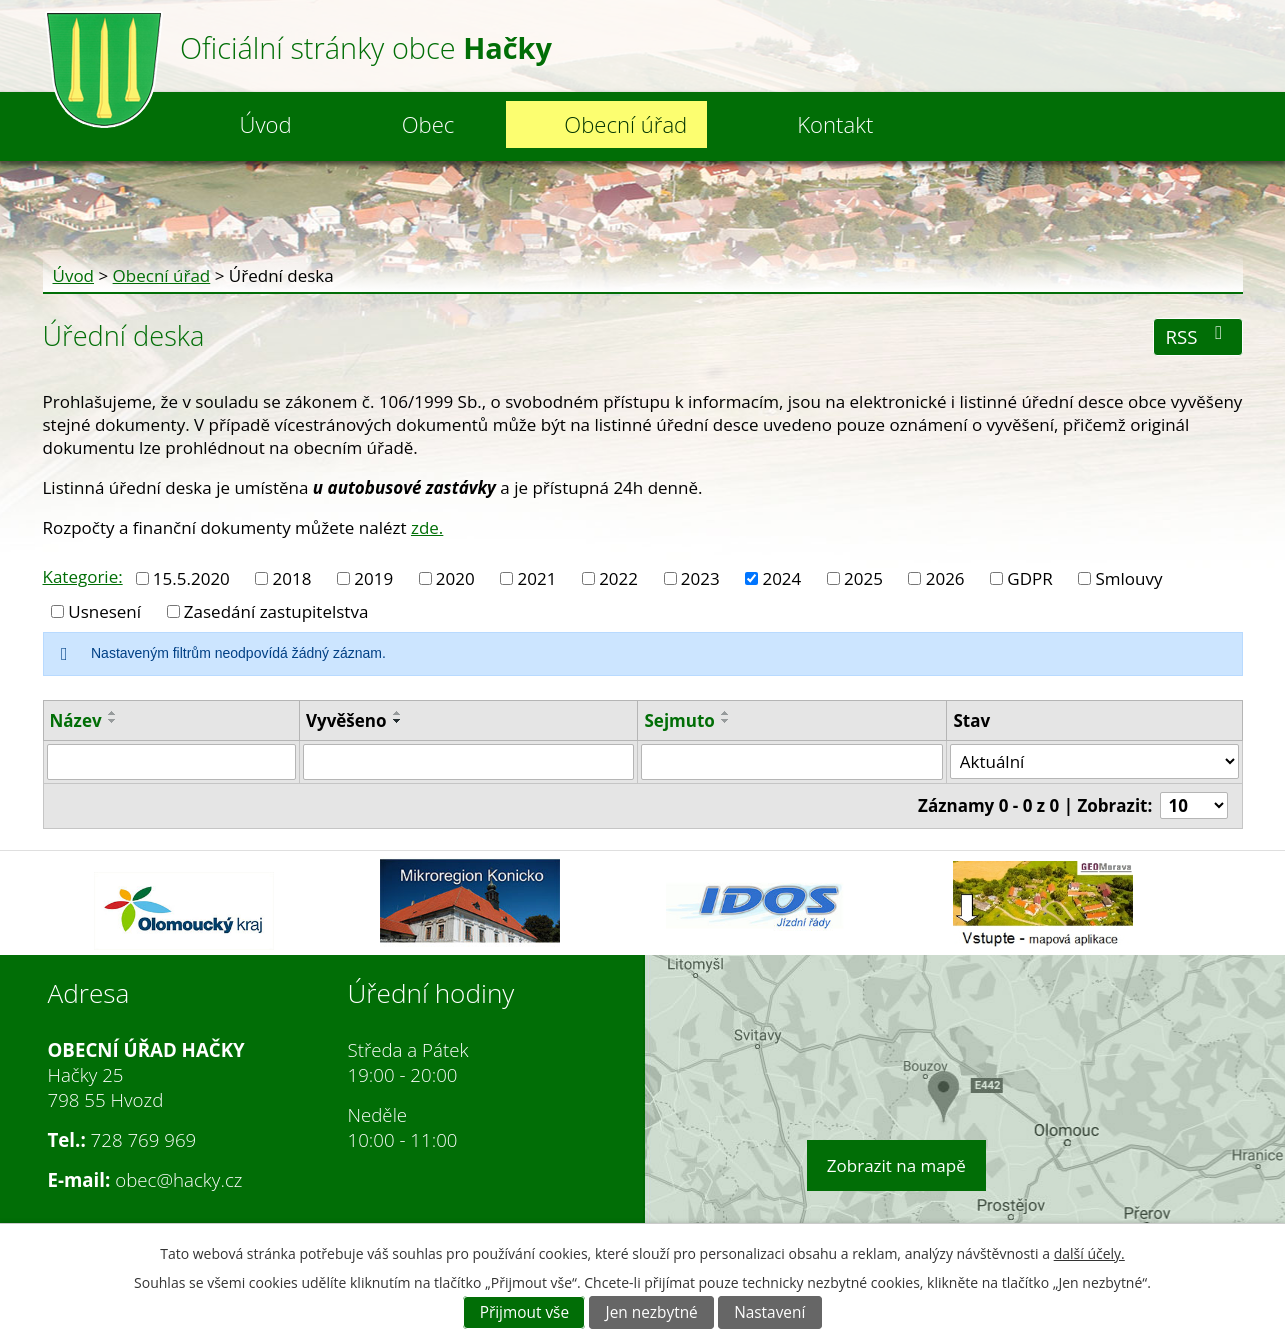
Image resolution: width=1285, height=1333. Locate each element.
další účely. (1089, 1253)
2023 (700, 578)
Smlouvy (1129, 578)
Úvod (266, 124)
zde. (427, 527)
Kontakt (835, 124)
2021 (537, 578)
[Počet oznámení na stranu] (1194, 805)
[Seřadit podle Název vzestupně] (113, 713)
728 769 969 (144, 1139)
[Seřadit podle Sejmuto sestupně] (726, 721)
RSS (1198, 336)
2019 (373, 578)
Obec (428, 124)
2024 (781, 578)
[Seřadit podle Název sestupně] (113, 721)
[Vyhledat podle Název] (171, 762)
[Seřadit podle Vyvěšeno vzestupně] (398, 713)
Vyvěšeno (346, 720)
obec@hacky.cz (178, 1179)
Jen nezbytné (652, 1312)
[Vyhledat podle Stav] (1094, 762)
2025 (863, 578)
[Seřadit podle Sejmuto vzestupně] (726, 713)
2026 (945, 578)
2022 (618, 578)
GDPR (1029, 578)
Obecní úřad (625, 124)
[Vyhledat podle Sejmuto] (792, 762)
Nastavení (769, 1312)
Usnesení (104, 611)
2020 (455, 578)
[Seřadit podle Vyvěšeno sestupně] (398, 721)
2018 (292, 578)
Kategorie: (83, 576)
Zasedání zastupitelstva (276, 611)
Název (76, 720)
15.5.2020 (191, 578)
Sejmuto (679, 720)
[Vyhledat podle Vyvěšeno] (469, 762)
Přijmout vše (524, 1312)
